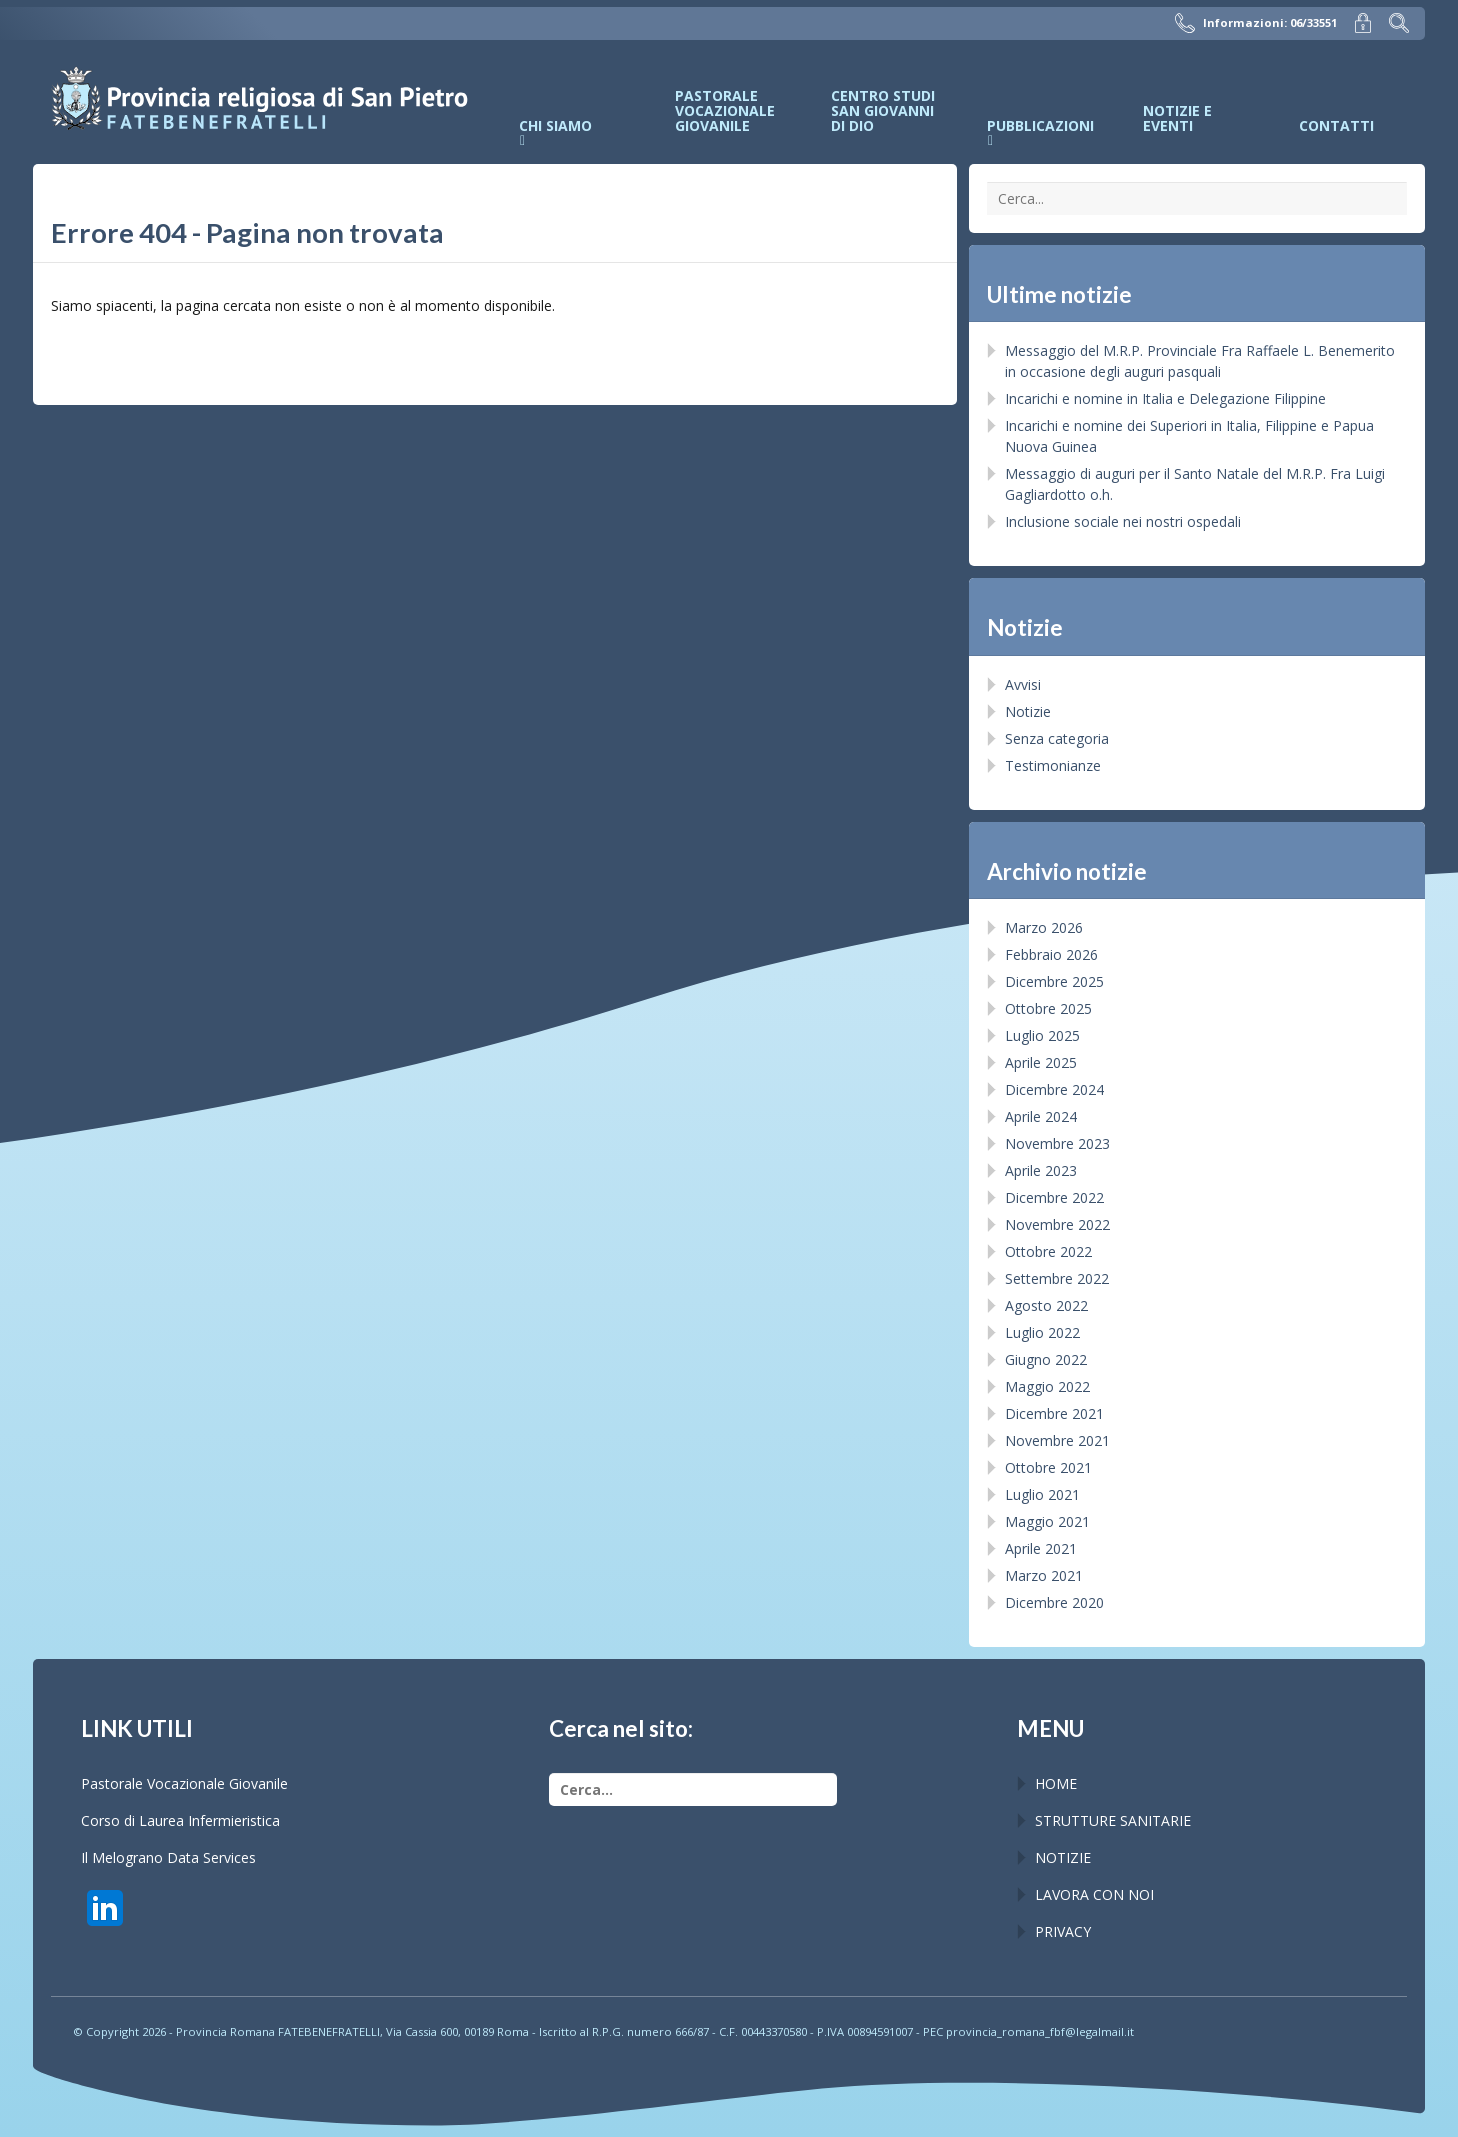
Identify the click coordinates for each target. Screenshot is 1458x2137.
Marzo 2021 (1044, 1575)
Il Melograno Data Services (168, 1857)
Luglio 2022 (1042, 1332)
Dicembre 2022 (1054, 1197)
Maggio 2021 (1047, 1521)
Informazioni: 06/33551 (1256, 23)
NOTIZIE (1063, 1857)
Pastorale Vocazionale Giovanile (184, 1783)
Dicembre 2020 (1054, 1602)
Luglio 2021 (1042, 1494)
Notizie (1028, 711)
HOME (1056, 1783)
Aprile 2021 (1041, 1548)
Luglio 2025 (1042, 1035)
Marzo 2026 (1044, 927)
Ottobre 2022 (1048, 1251)
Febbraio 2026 (1051, 954)
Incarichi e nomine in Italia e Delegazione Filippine (1165, 398)
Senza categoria (1057, 738)
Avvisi (1023, 684)
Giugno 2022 (1046, 1359)
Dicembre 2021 (1054, 1413)
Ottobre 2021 (1048, 1467)
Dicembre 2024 (1054, 1089)
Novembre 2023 (1057, 1143)
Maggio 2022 (1047, 1386)
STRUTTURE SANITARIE (1113, 1820)
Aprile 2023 (1041, 1170)
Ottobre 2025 (1048, 1008)
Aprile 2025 (1041, 1062)
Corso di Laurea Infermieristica (180, 1820)
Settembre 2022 (1057, 1278)
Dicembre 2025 (1054, 981)
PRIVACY (1063, 1931)
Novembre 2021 (1057, 1440)
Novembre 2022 (1057, 1224)
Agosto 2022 (1046, 1305)
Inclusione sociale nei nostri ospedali (1123, 521)
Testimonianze (1053, 765)
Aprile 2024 (1041, 1116)
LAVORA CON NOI (1094, 1894)
